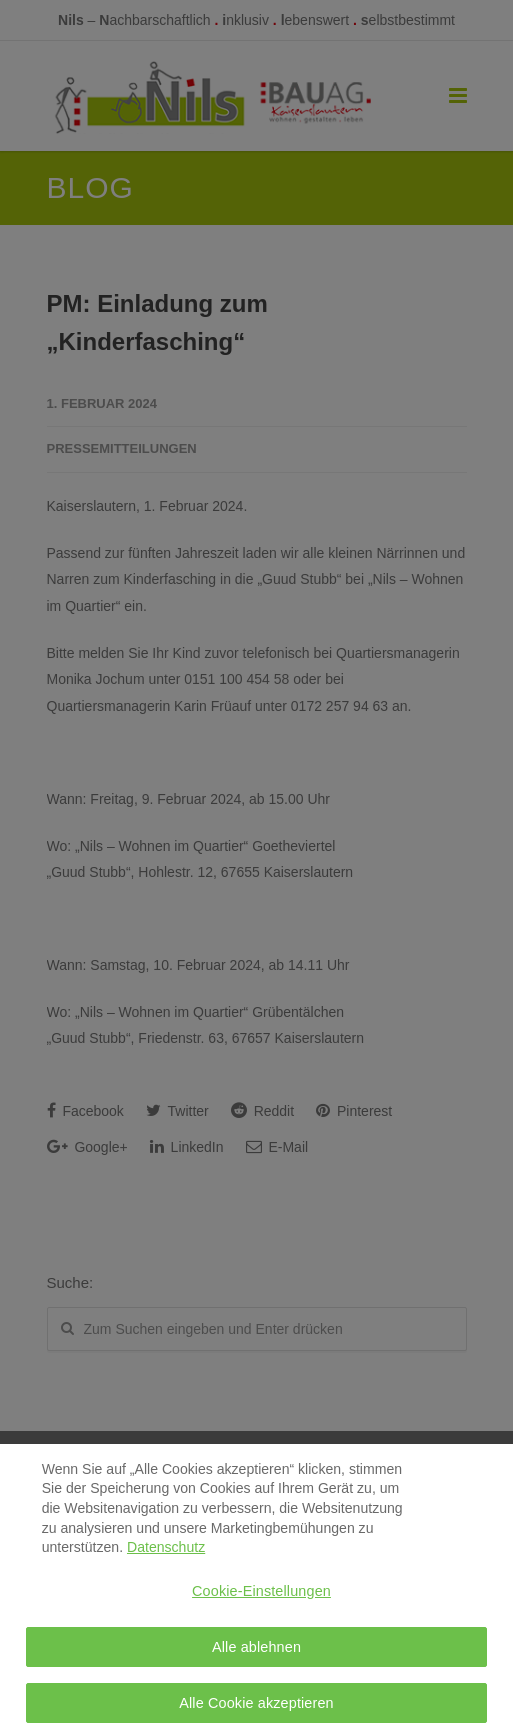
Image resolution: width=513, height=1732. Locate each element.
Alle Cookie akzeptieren (256, 1710)
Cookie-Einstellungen (261, 1598)
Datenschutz (166, 1554)
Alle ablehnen (256, 1653)
